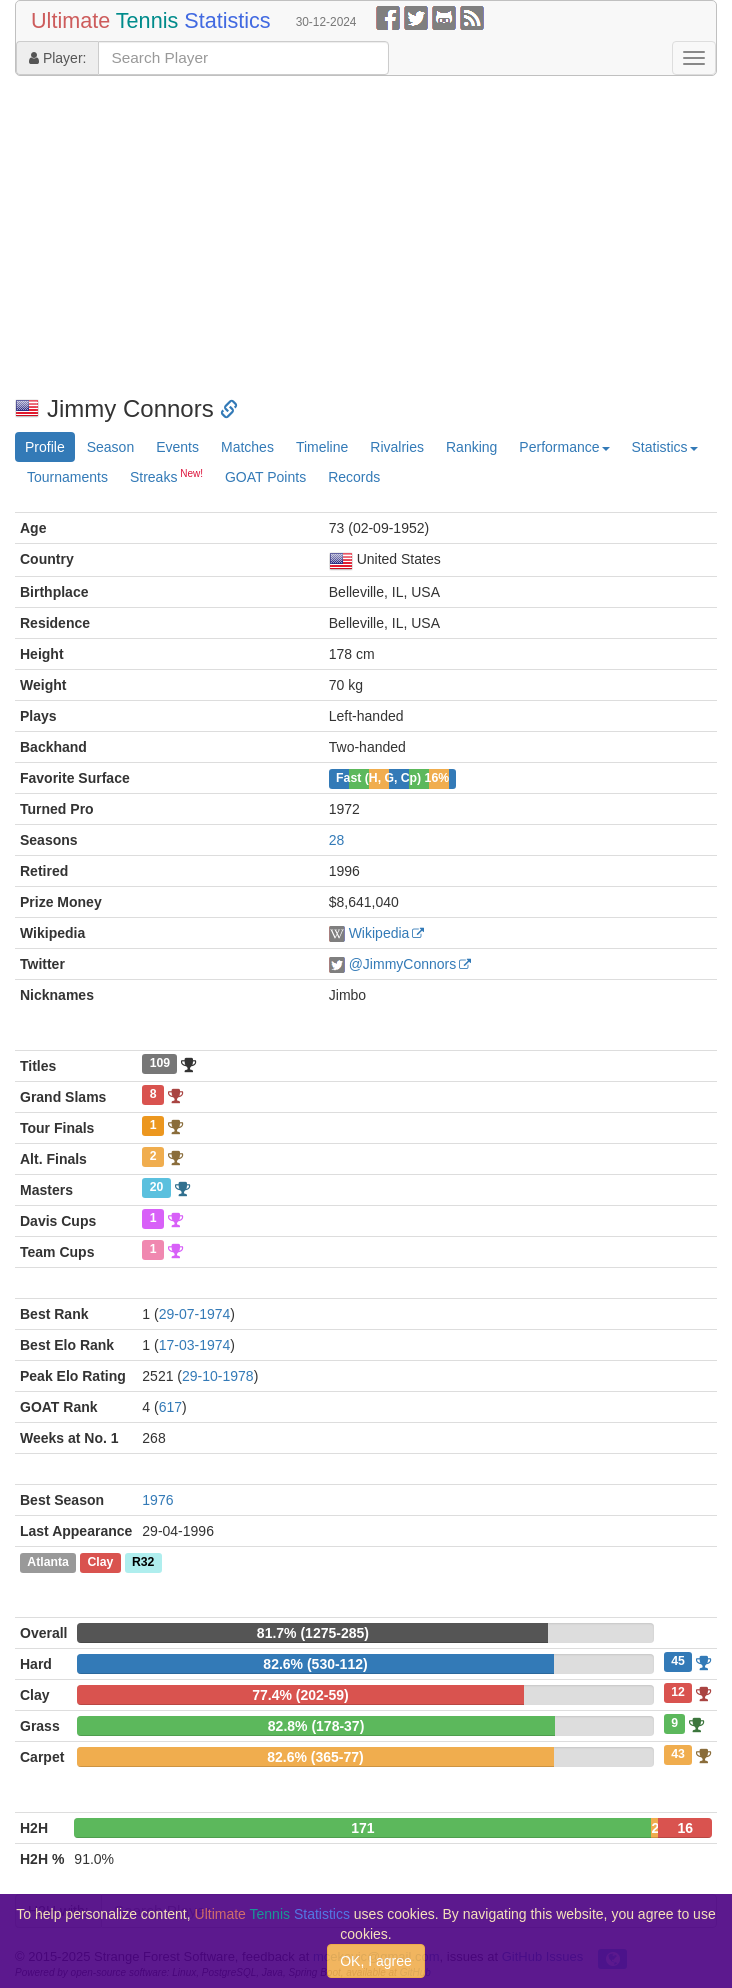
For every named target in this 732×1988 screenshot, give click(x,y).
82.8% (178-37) (316, 1726)
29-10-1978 (218, 1376)
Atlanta (48, 1563)
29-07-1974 (195, 1314)
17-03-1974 (195, 1345)
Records (354, 477)
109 (160, 1064)
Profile (45, 447)
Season (110, 447)
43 (678, 1755)
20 (157, 1188)
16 (685, 1828)
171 (362, 1828)
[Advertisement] (366, 236)
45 (678, 1662)
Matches (247, 447)
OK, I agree (376, 1961)
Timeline (322, 447)
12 (678, 1693)
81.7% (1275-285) (313, 1633)
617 (170, 1407)
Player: (57, 58)
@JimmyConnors (403, 964)
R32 (143, 1563)
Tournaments (67, 477)
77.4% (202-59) (300, 1695)
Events (177, 447)
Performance (564, 447)
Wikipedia (379, 933)
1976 (157, 1500)
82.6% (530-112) (315, 1664)
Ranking (471, 447)
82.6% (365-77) (315, 1757)
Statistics (665, 447)
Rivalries (397, 447)
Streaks (166, 476)
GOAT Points (265, 477)
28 (337, 840)
